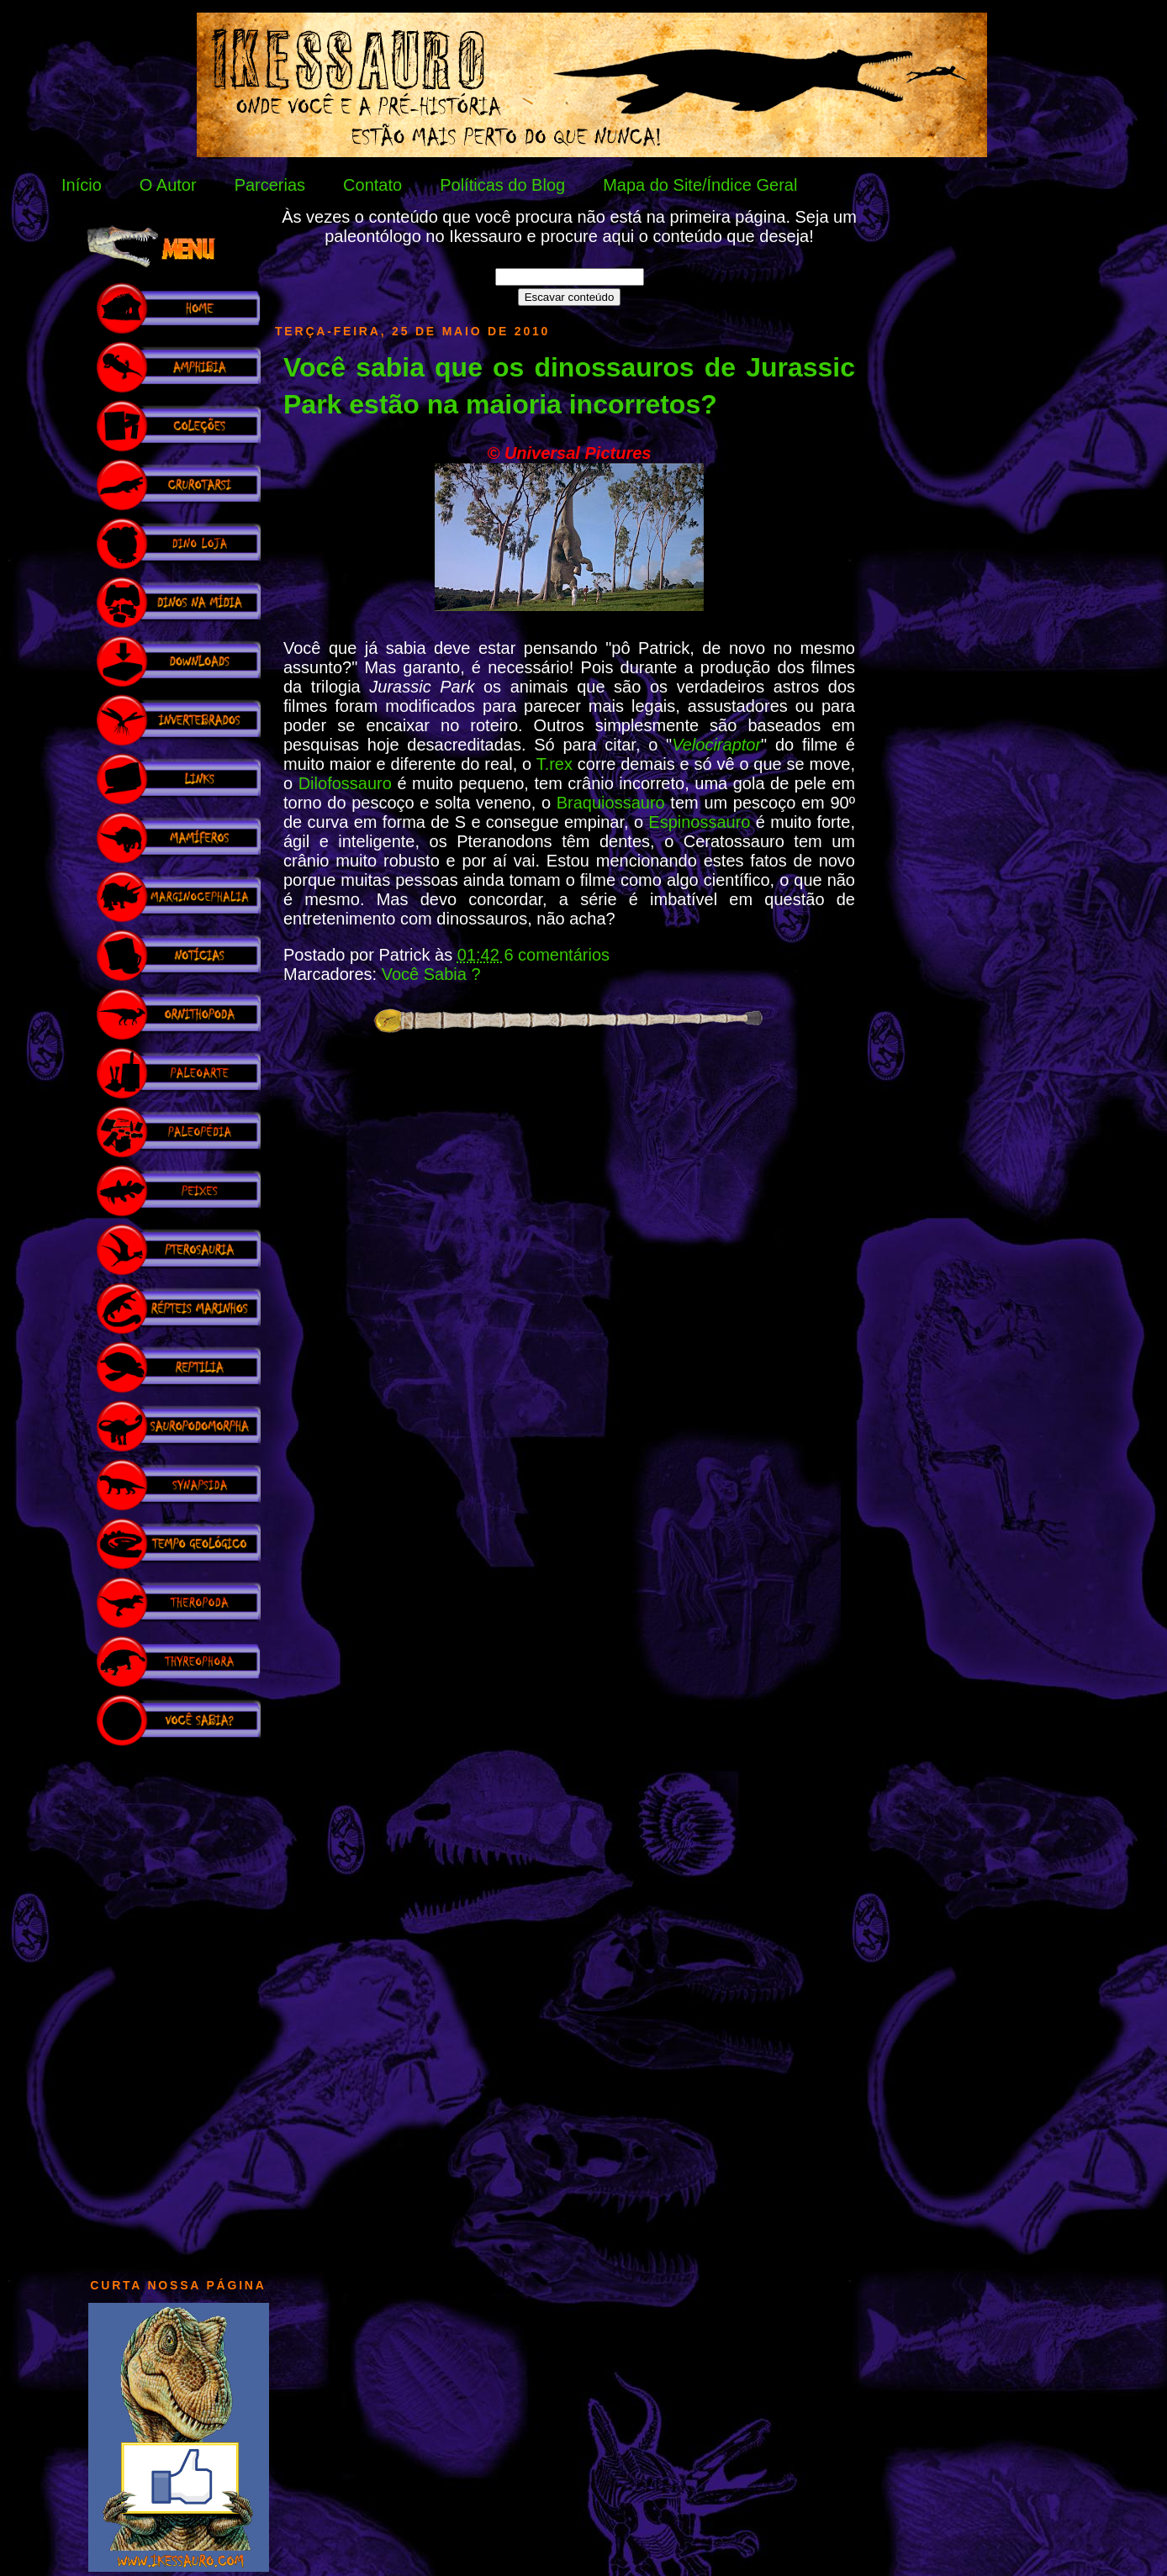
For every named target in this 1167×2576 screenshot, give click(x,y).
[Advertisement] (178, 2004)
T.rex (557, 764)
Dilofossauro (345, 783)
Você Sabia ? (431, 974)
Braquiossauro (611, 802)
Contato (372, 185)
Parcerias (270, 185)
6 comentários (557, 955)
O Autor (168, 185)
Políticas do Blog (502, 185)
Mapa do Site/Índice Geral (700, 185)
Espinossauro (699, 822)
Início (81, 185)
